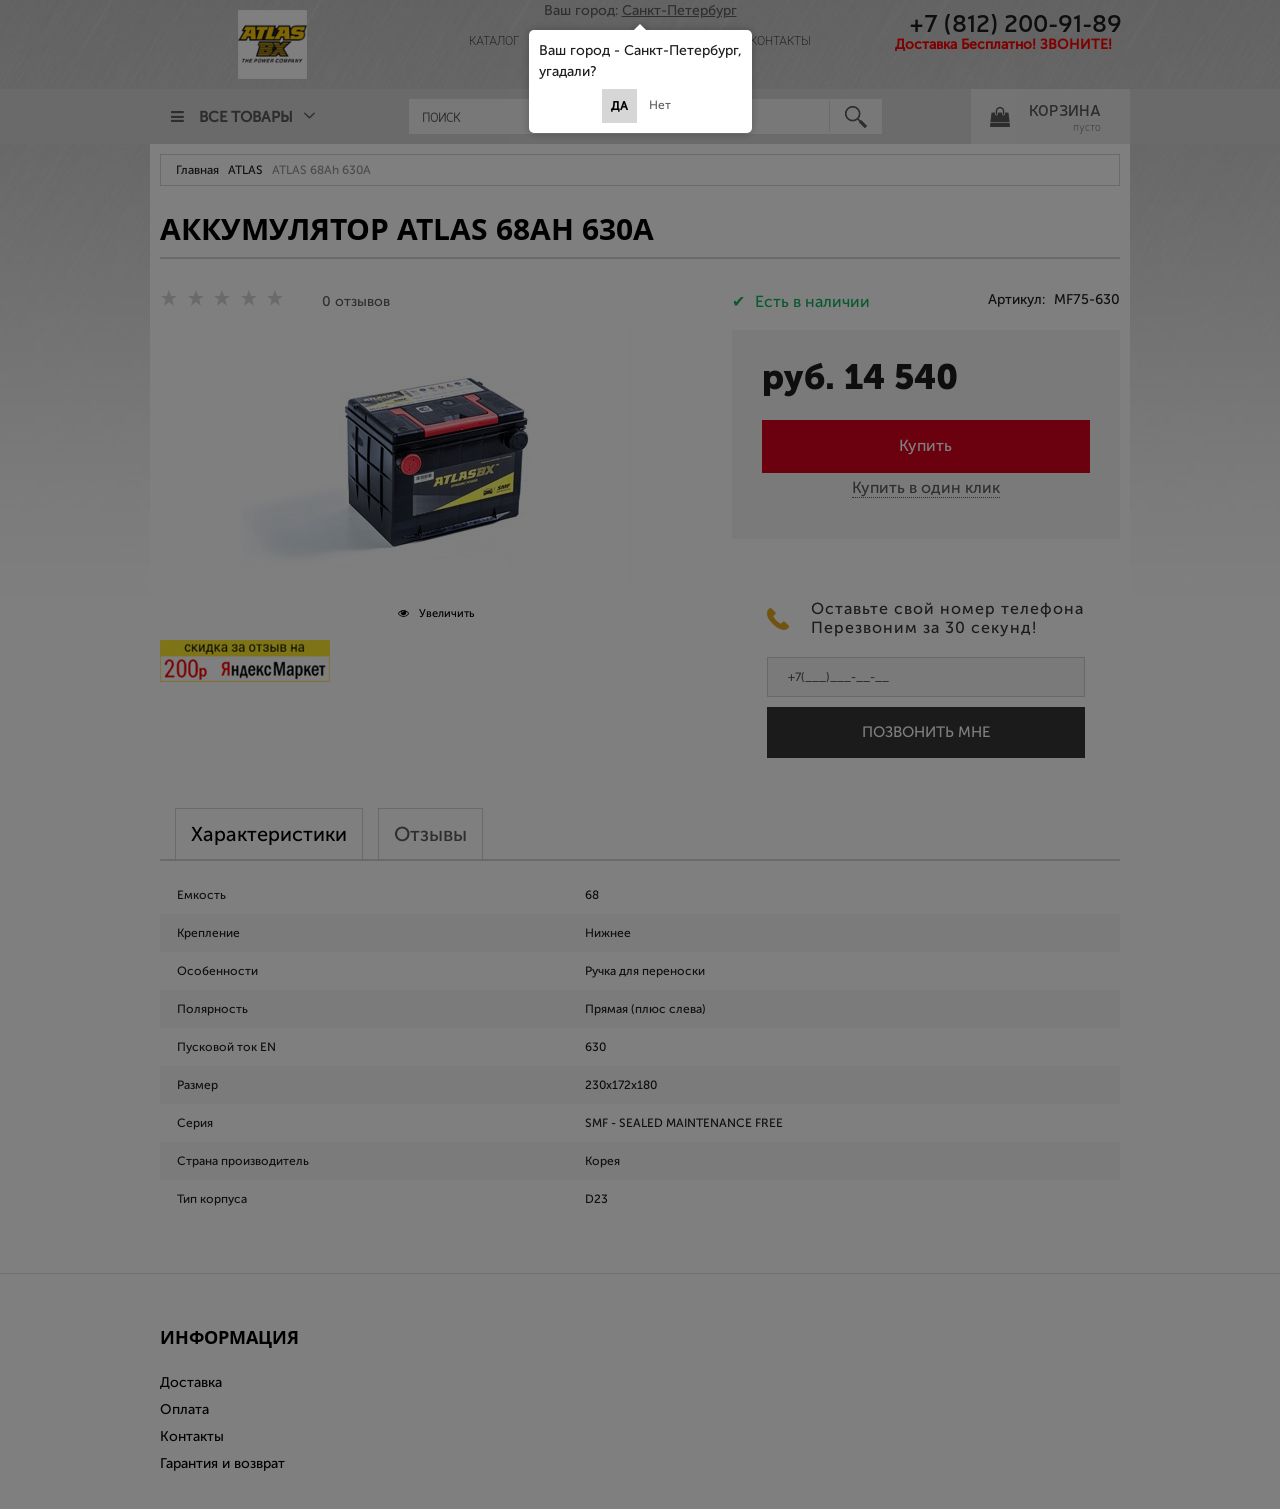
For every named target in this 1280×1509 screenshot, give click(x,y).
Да (619, 106)
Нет (660, 105)
